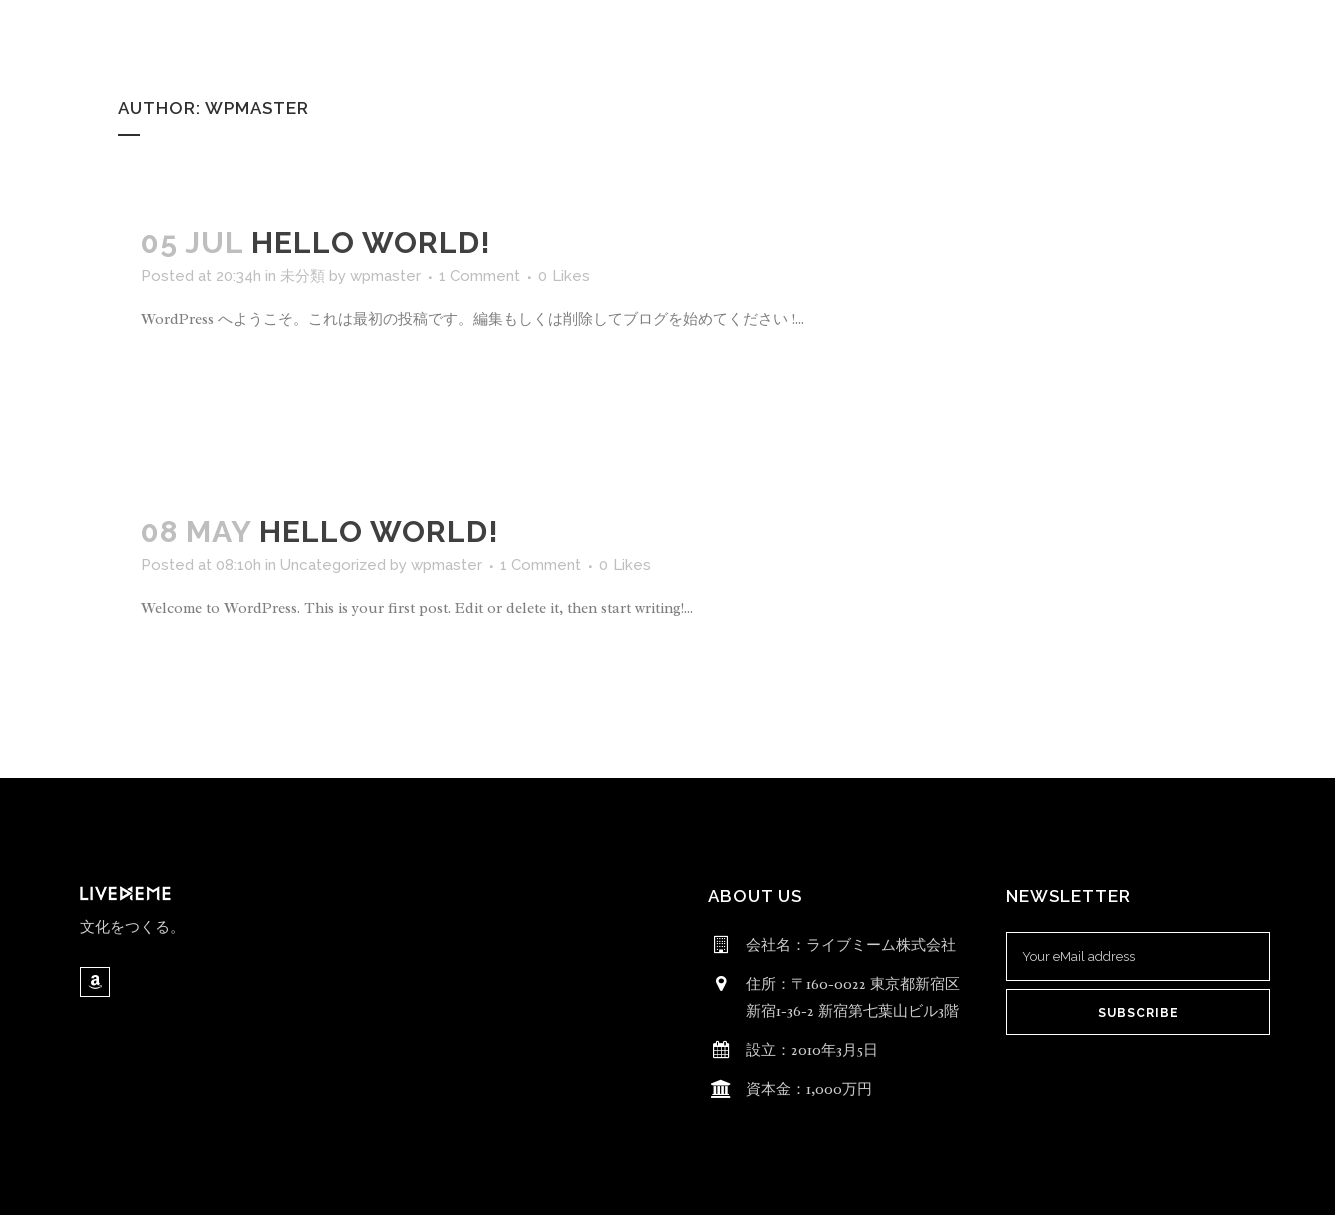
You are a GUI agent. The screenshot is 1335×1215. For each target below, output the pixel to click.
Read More (200, 378)
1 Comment (479, 276)
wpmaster (385, 276)
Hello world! (371, 242)
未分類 (302, 276)
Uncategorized (333, 565)
